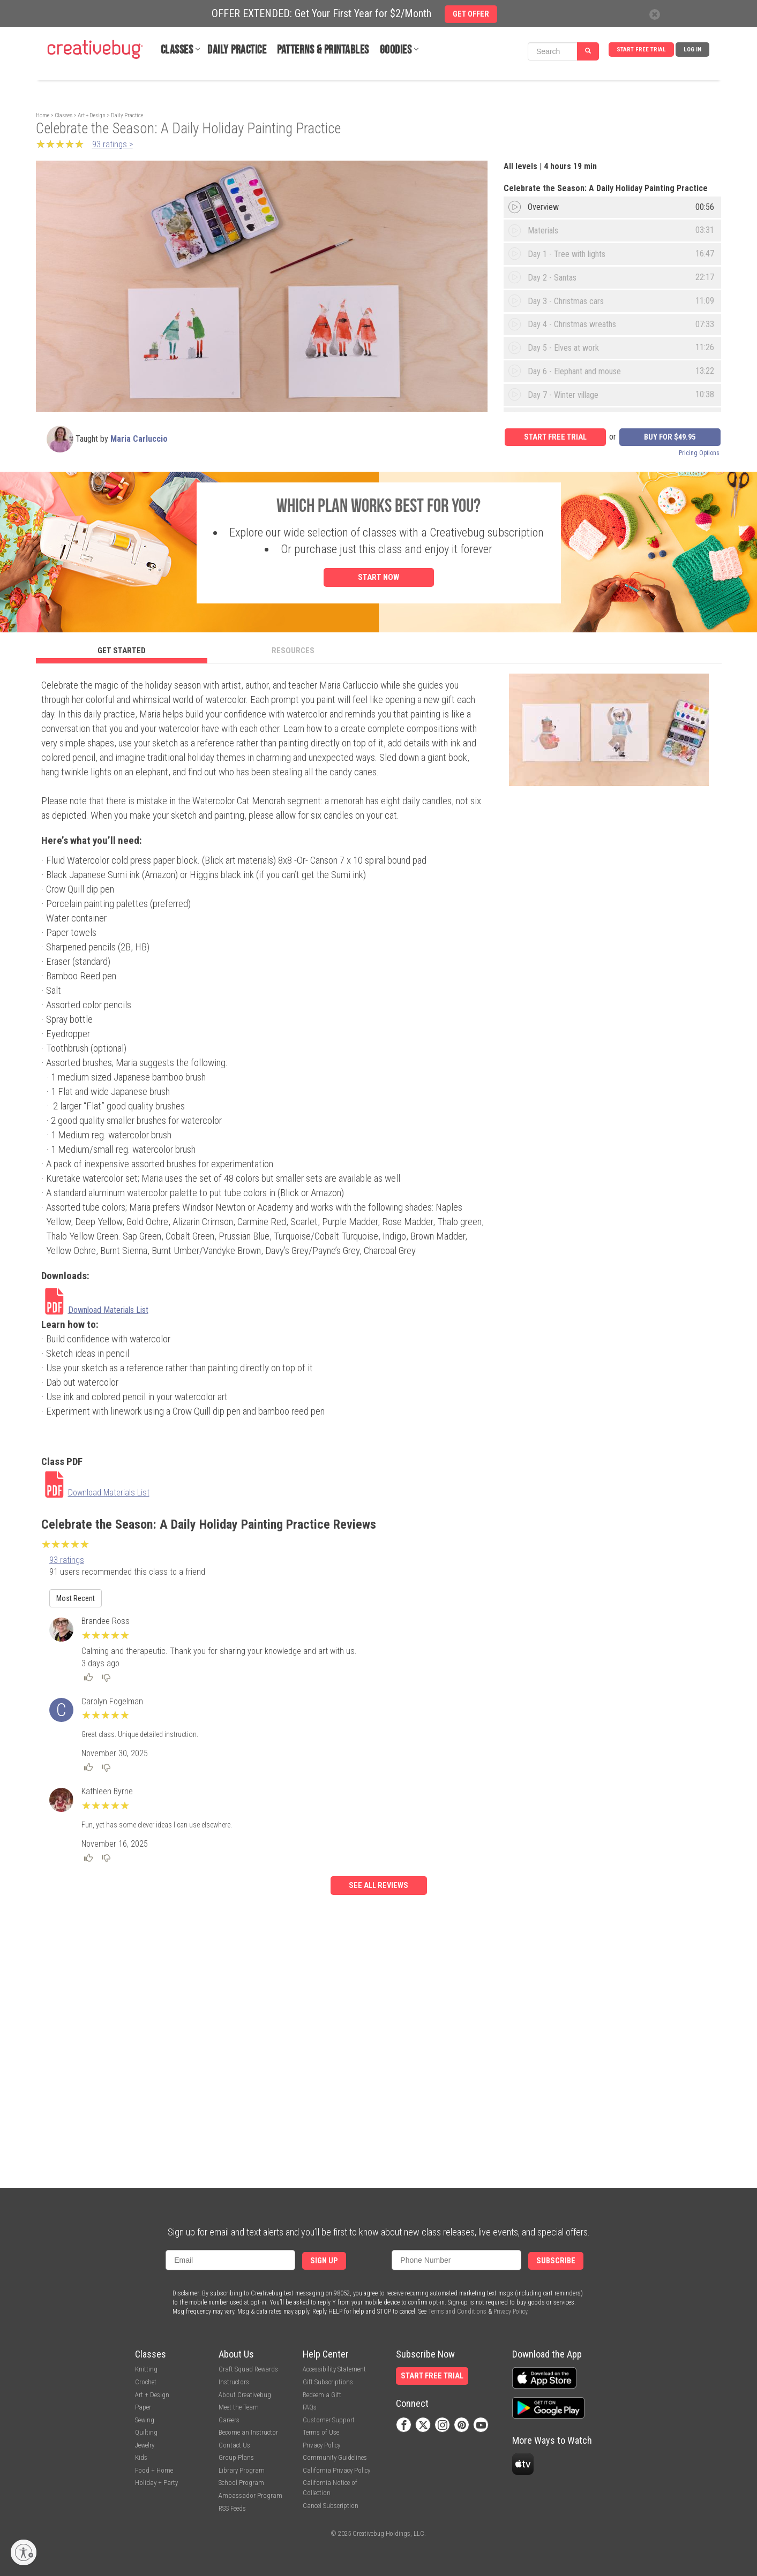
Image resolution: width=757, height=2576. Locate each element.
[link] (94, 1310)
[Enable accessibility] (23, 2552)
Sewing (144, 2420)
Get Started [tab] (122, 650)
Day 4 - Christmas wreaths (572, 324)
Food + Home (154, 2470)
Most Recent (75, 1598)
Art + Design (92, 115)
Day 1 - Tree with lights (566, 254)
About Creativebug (245, 2395)
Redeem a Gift (322, 2395)
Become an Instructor (248, 2432)
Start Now (378, 577)
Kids (141, 2457)
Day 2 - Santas (552, 278)
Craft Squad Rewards (248, 2369)
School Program (241, 2483)
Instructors (234, 2382)
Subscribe (555, 2260)
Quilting (146, 2432)
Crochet (145, 2382)
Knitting (146, 2369)
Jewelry (144, 2445)
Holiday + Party (156, 2483)
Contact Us (234, 2445)
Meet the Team (239, 2407)
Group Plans (236, 2457)
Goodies (396, 50)
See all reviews (378, 1885)
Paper (143, 2407)
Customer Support (329, 2420)
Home (42, 115)
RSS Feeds (232, 2508)
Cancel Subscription (330, 2506)
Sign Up (324, 2260)
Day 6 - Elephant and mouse (574, 371)
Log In (692, 49)
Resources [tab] (293, 650)
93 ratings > (112, 144)
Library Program (242, 2470)
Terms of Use (321, 2432)
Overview (543, 207)
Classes (177, 50)
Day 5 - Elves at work (563, 348)
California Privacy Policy (336, 2470)
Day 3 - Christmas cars (566, 301)
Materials (543, 230)
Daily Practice (236, 50)
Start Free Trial (641, 49)
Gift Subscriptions (328, 2382)
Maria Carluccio (139, 439)
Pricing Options (699, 453)
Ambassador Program (250, 2495)
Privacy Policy (510, 2311)
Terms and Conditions (457, 2311)
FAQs (310, 2407)
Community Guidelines (335, 2457)
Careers (229, 2420)
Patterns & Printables (323, 50)
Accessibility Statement (334, 2369)
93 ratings (66, 1560)
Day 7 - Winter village (563, 395)
